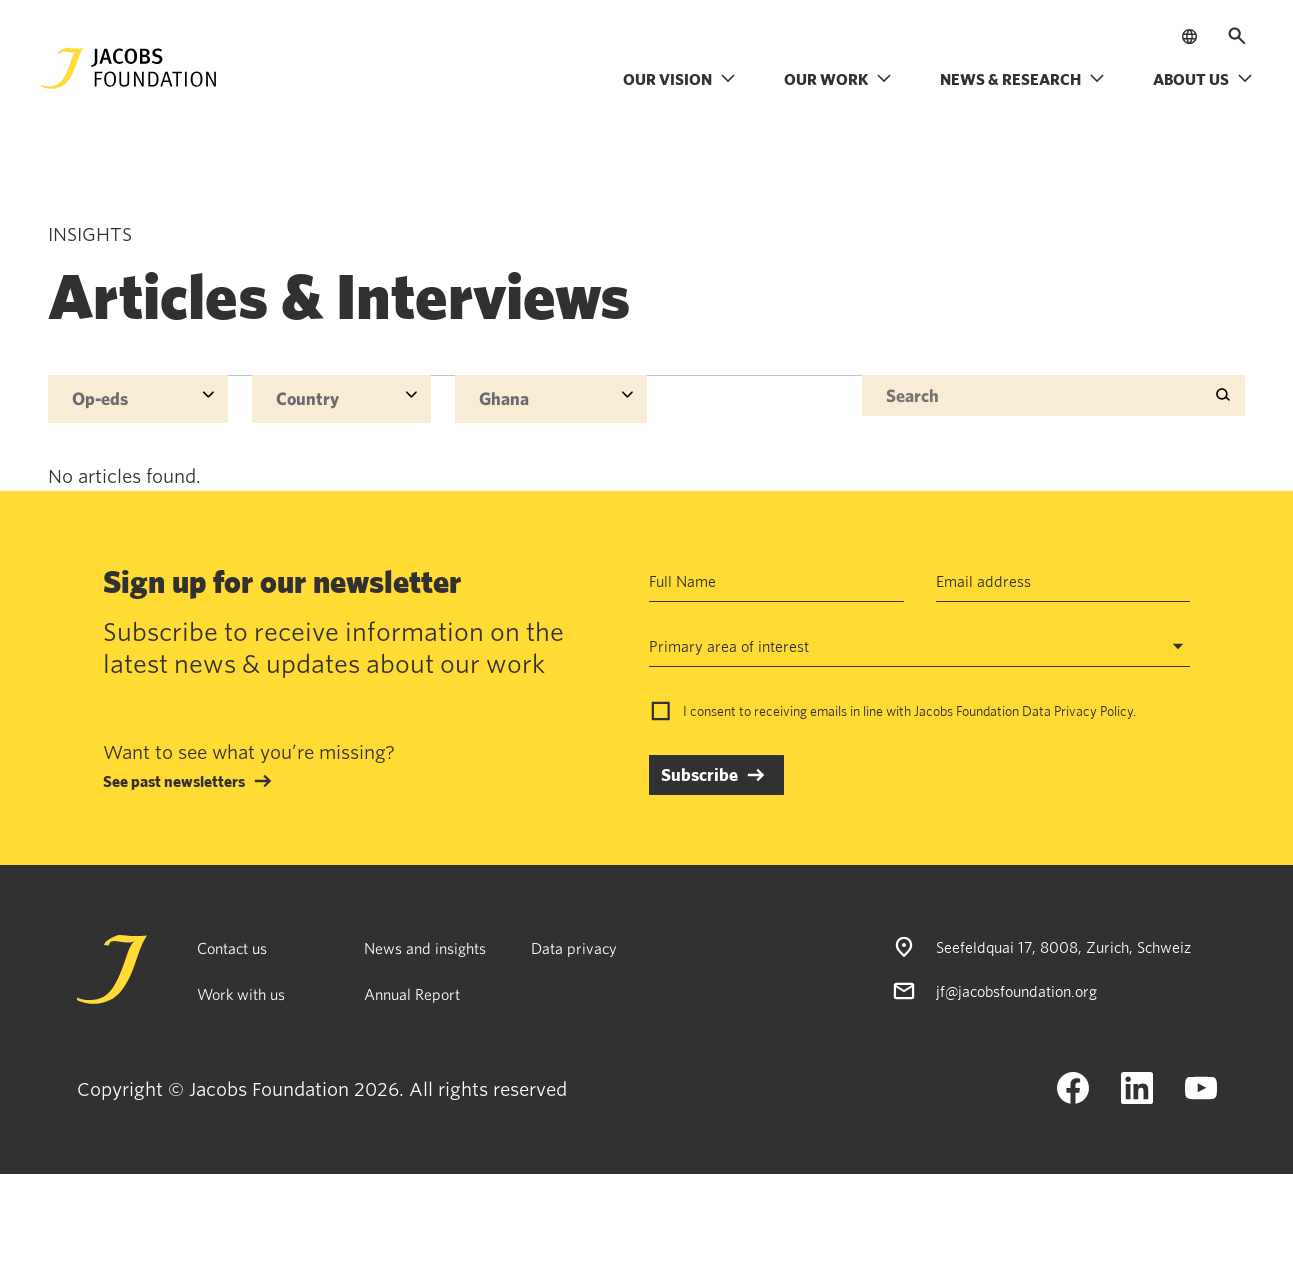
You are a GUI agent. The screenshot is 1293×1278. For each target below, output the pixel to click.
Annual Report (412, 994)
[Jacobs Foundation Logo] (129, 68)
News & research (1022, 79)
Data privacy (574, 948)
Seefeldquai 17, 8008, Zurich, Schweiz (1063, 947)
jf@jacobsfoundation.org (1016, 991)
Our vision (679, 79)
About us (1203, 79)
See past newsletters (174, 781)
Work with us (241, 994)
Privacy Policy (1093, 711)
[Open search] (1237, 36)
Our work (838, 79)
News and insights (425, 948)
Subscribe (699, 774)
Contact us (232, 948)
